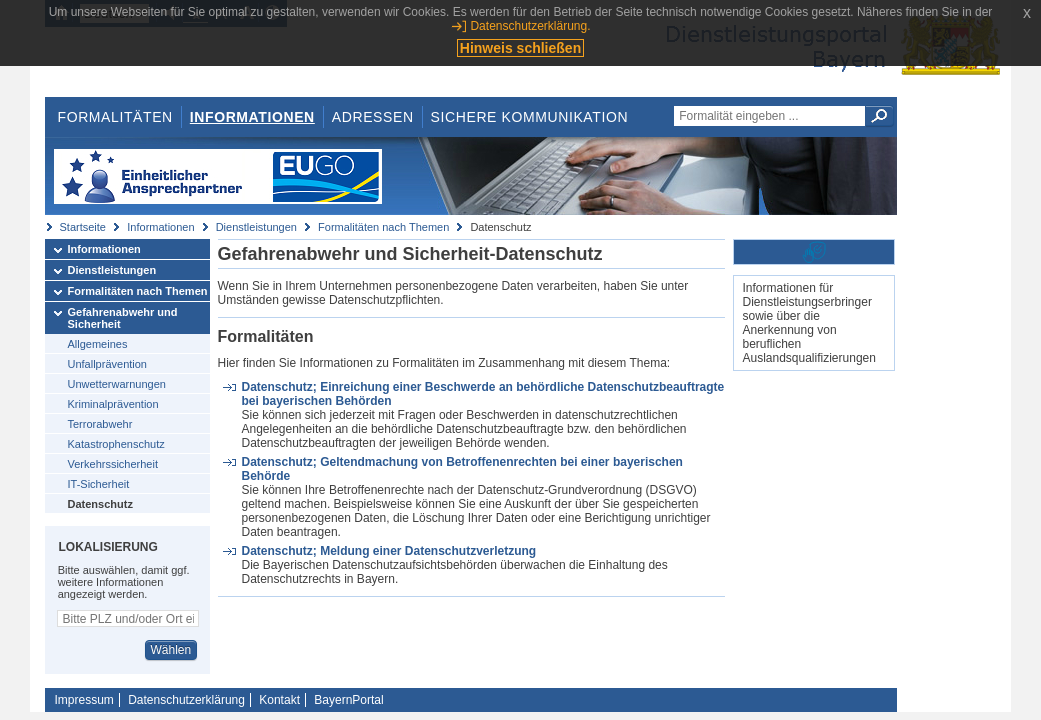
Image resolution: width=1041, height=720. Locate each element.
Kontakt (279, 700)
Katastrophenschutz (116, 444)
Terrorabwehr (100, 424)
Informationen (252, 117)
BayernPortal (348, 700)
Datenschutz (100, 504)
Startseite (83, 227)
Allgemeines (98, 344)
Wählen (170, 650)
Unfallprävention (108, 364)
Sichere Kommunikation (530, 117)
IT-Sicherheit (99, 484)
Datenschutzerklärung (186, 700)
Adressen (373, 117)
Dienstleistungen (256, 227)
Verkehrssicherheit (113, 464)
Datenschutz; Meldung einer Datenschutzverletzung (388, 551)
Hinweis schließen (520, 48)
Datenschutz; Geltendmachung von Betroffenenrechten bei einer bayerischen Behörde (461, 469)
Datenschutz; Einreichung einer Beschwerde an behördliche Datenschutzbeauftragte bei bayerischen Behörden (482, 394)
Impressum (84, 700)
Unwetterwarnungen (117, 384)
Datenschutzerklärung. (530, 26)
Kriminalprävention (113, 404)
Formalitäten (114, 117)
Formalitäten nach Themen (383, 227)
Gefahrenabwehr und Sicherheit (123, 318)
